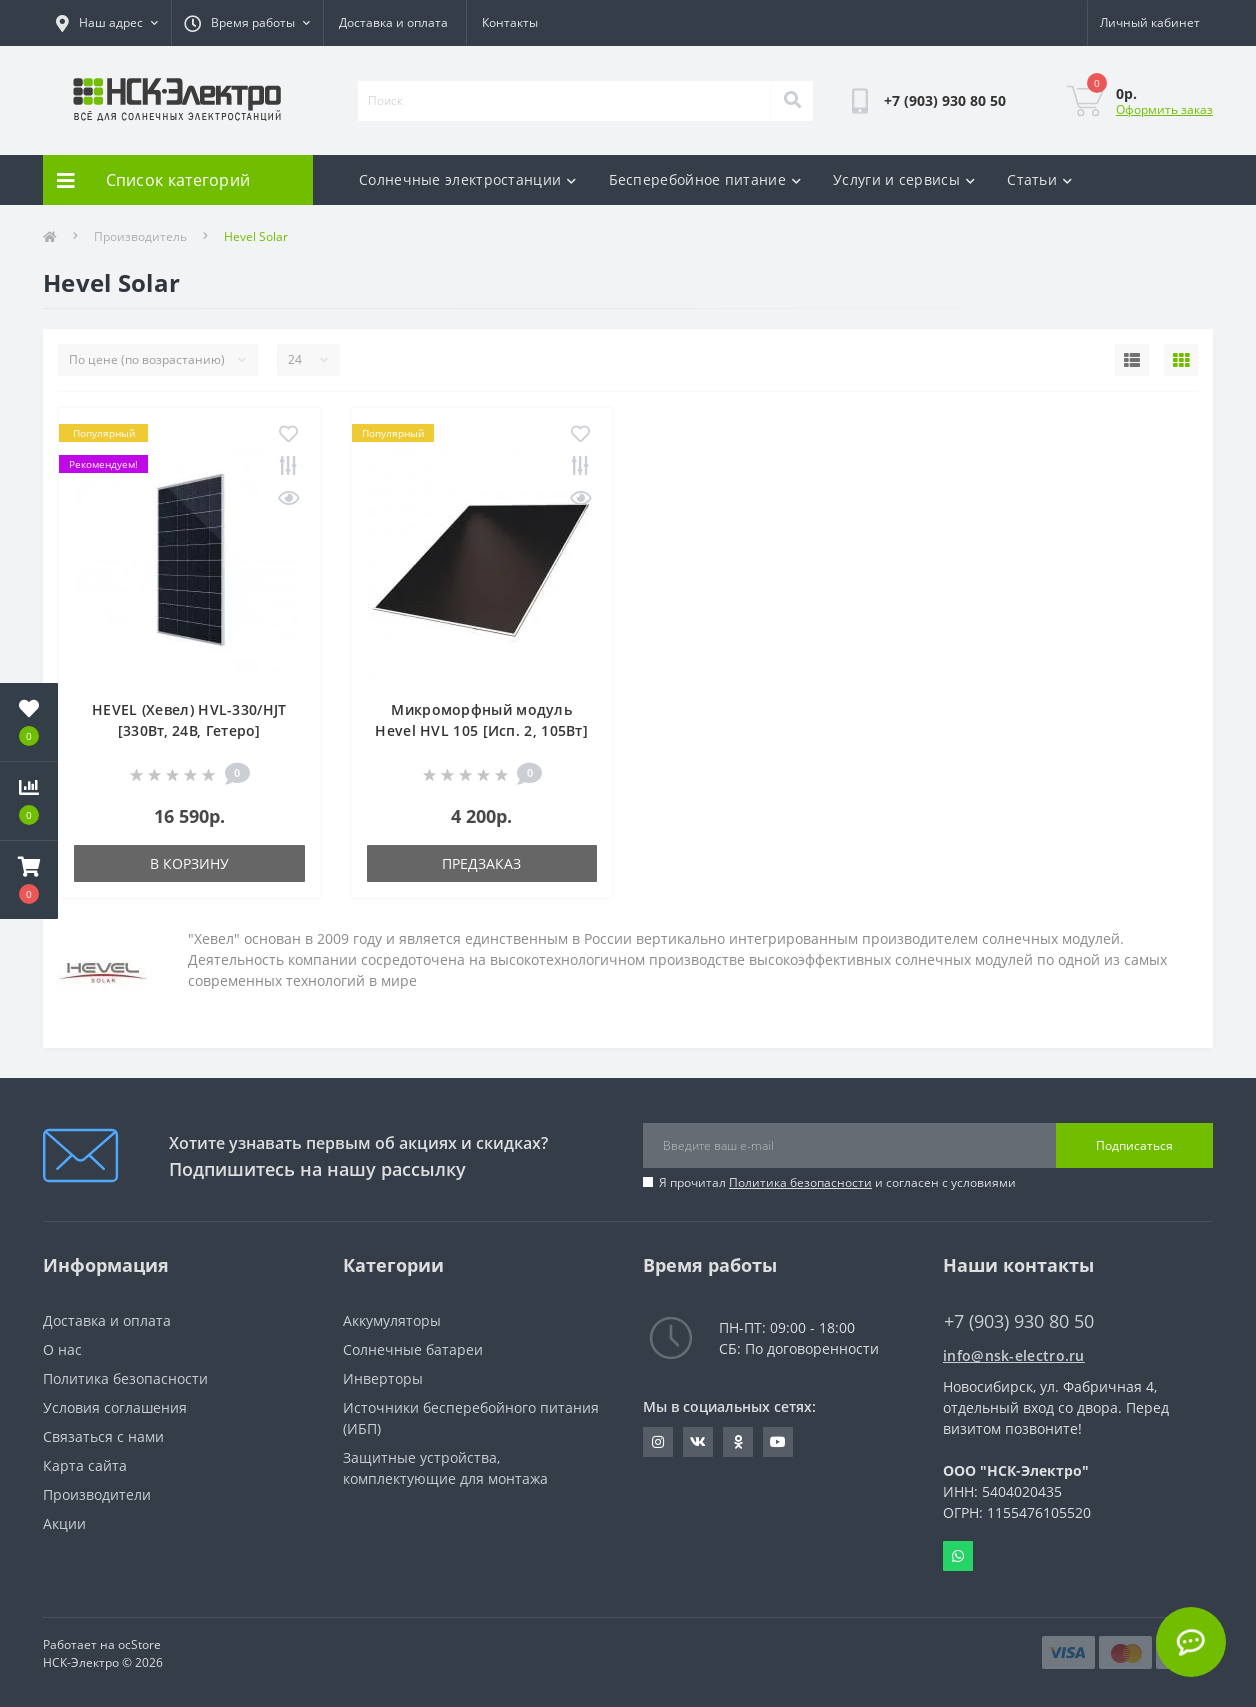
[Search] (792, 101)
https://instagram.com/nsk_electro (658, 1442)
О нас (62, 1349)
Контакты (510, 22)
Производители (97, 1494)
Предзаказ (481, 863)
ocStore (139, 1644)
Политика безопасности (800, 1182)
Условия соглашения (115, 1407)
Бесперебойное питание (705, 179)
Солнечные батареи (413, 1349)
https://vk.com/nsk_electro (698, 1442)
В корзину (189, 863)
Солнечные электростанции (468, 179)
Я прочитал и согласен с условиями (837, 1182)
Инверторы (383, 1378)
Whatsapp (958, 1556)
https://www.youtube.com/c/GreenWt (778, 1442)
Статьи (1039, 179)
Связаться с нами (103, 1436)
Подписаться (1134, 1145)
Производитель (140, 236)
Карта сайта (85, 1465)
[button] (29, 880)
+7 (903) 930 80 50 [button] (1019, 1321)
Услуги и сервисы (904, 179)
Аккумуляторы (392, 1320)
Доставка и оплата (393, 22)
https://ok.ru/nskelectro (738, 1442)
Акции (64, 1523)
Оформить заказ (1164, 109)
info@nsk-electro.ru (1014, 1355)
